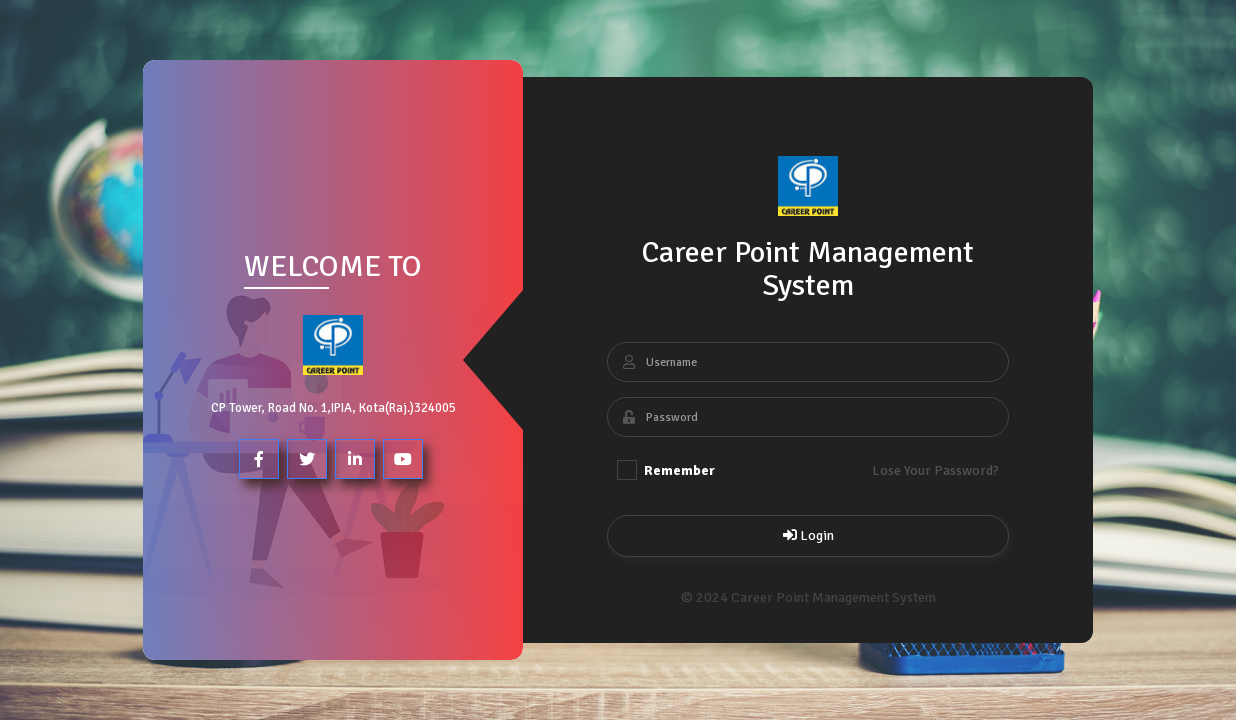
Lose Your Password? (935, 470)
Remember (666, 470)
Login (807, 535)
